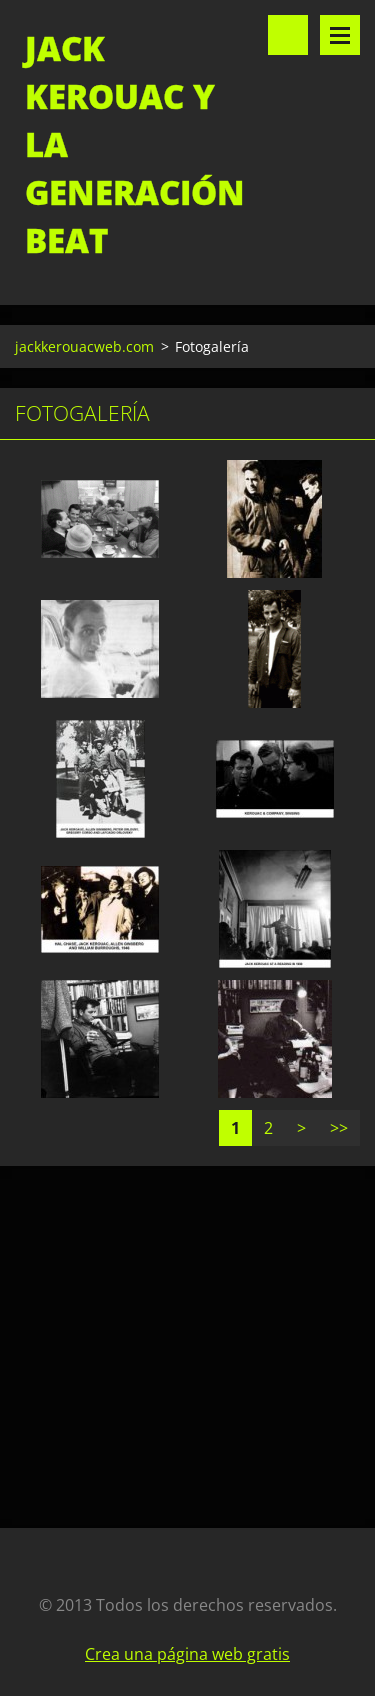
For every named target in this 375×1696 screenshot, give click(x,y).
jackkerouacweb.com (84, 346)
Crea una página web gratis (187, 1654)
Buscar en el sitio (288, 35)
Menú (340, 35)
